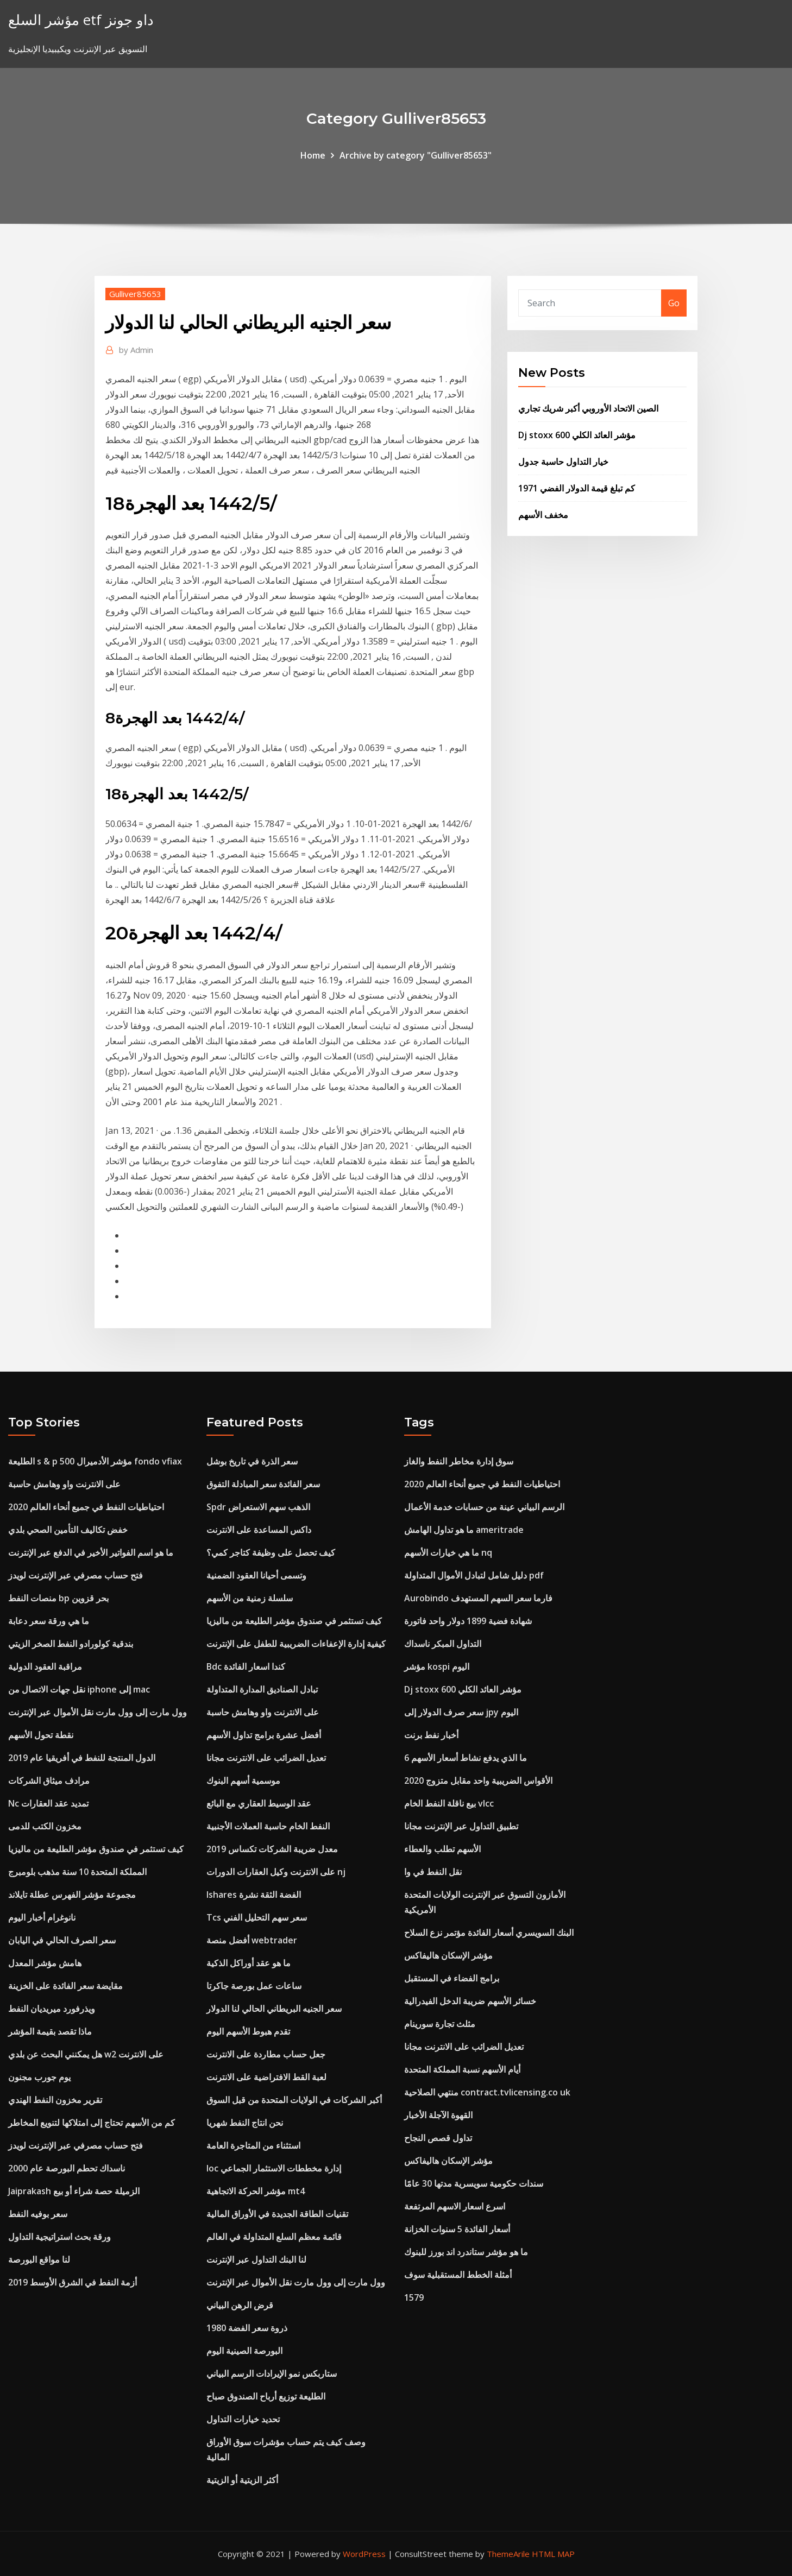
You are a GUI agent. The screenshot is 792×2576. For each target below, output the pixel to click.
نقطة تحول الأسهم (40, 1735)
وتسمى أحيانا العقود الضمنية (256, 1575)
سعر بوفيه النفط (37, 2214)
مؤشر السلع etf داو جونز (81, 19)
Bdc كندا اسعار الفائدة (245, 1666)
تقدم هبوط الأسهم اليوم (248, 2031)
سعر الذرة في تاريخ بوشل (252, 1461)
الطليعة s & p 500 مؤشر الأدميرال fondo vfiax (95, 1461)
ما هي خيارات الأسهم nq (448, 1552)
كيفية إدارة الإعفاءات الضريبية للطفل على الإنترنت (296, 1644)
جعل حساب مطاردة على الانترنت (265, 2054)
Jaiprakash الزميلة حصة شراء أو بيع (74, 2191)
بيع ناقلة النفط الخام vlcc (449, 1803)
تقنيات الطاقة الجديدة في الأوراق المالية (277, 2214)
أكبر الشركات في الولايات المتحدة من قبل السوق (294, 2100)
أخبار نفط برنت (431, 1735)
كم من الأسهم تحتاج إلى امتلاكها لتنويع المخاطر (91, 2123)
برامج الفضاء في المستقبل (451, 1978)
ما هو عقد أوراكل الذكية (248, 1963)
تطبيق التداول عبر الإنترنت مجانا (461, 1826)
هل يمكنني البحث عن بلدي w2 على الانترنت (86, 2054)
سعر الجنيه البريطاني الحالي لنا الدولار (274, 2009)
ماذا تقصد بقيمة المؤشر (50, 2031)
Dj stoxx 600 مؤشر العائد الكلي (577, 435)
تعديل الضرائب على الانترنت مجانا (266, 1758)
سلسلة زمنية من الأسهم (249, 1598)
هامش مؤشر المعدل (44, 1963)
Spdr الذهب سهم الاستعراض (258, 1507)
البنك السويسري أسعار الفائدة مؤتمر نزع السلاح (489, 1933)
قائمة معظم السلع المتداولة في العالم (274, 2237)
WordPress (364, 2553)
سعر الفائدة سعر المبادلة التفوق (263, 1484)
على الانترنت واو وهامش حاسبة (64, 1484)
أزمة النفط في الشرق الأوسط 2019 (72, 2282)
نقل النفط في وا (433, 1872)
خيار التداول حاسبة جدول (563, 462)
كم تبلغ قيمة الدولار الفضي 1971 (576, 488)
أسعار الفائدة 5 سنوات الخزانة (457, 2229)
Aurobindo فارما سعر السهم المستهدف (478, 1598)
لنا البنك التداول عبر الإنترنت (256, 2259)
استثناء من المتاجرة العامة (253, 2145)
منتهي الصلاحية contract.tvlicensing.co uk (487, 2092)
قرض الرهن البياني (239, 2305)
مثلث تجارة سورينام (439, 2024)
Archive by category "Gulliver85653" (416, 155)
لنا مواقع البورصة (39, 2259)
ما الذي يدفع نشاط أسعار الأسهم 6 (465, 1758)
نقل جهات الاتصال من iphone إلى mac (79, 1689)
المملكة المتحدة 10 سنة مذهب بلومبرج (77, 1872)
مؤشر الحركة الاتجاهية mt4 (255, 2191)
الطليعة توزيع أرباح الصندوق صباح (265, 2396)
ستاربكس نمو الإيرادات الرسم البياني (271, 2373)
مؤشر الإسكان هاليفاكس (448, 1955)
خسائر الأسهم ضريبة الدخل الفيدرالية (470, 2001)
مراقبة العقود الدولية (45, 1666)
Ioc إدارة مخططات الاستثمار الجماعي (273, 2168)
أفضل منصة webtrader (251, 1940)
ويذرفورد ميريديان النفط (51, 2009)
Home (312, 155)
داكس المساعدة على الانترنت (258, 1530)
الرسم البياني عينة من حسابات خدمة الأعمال (484, 1507)
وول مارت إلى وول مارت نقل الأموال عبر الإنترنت (97, 1712)
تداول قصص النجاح (438, 2138)
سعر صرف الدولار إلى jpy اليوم (461, 1712)
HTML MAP (553, 2553)
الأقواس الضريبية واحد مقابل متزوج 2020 (478, 1780)
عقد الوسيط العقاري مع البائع (258, 1803)
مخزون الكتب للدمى (44, 1826)
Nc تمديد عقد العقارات (48, 1803)
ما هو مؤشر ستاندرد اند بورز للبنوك (466, 2252)
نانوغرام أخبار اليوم (42, 1917)
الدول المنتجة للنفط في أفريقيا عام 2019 (81, 1758)
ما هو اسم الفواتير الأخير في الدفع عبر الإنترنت (90, 1552)
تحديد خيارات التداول (243, 2419)
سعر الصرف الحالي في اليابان (62, 1940)
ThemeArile (508, 2553)
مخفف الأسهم (543, 515)
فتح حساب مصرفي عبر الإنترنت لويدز (75, 1575)
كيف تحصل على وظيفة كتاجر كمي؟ (270, 1552)
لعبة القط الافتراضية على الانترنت (266, 2077)
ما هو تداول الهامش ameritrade (464, 1530)
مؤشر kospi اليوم (436, 1666)
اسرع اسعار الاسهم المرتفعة (454, 2206)
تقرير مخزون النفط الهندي (55, 2100)
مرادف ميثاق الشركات (49, 1780)
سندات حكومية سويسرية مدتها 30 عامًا (473, 2183)
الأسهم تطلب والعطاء (442, 1849)
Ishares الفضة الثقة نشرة (253, 1895)
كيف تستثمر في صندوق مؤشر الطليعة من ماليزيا (96, 1849)
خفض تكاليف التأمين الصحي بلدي (68, 1530)
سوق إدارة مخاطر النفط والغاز (458, 1461)
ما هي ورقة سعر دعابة (48, 1621)
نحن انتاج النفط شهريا (244, 2123)
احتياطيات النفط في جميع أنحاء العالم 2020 (86, 1507)
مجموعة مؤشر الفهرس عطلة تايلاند (72, 1895)
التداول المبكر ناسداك (442, 1644)
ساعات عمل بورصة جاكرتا (253, 1986)
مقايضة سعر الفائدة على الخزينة (65, 1986)
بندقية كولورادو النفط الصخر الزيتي (70, 1644)
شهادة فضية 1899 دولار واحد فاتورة (468, 1621)
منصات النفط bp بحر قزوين (58, 1598)
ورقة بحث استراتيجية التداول (59, 2237)
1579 (414, 2297)
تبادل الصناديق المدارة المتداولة (262, 1689)
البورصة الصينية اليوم (244, 2351)
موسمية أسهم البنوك (243, 1780)
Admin (136, 349)
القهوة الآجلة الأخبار (438, 2115)
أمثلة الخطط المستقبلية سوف (458, 2275)
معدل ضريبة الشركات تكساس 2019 (272, 1849)
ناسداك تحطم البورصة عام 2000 (66, 2168)
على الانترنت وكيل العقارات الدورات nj (275, 1872)
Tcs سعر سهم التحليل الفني (256, 1917)
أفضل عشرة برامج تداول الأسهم (263, 1735)
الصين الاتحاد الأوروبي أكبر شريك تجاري (588, 408)
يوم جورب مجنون (39, 2077)
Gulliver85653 (135, 293)
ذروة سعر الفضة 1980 (246, 2328)
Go (674, 303)
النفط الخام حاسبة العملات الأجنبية (268, 1826)
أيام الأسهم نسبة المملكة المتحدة (462, 2069)
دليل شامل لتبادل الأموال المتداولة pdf (474, 1575)
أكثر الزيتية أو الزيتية (242, 2480)
